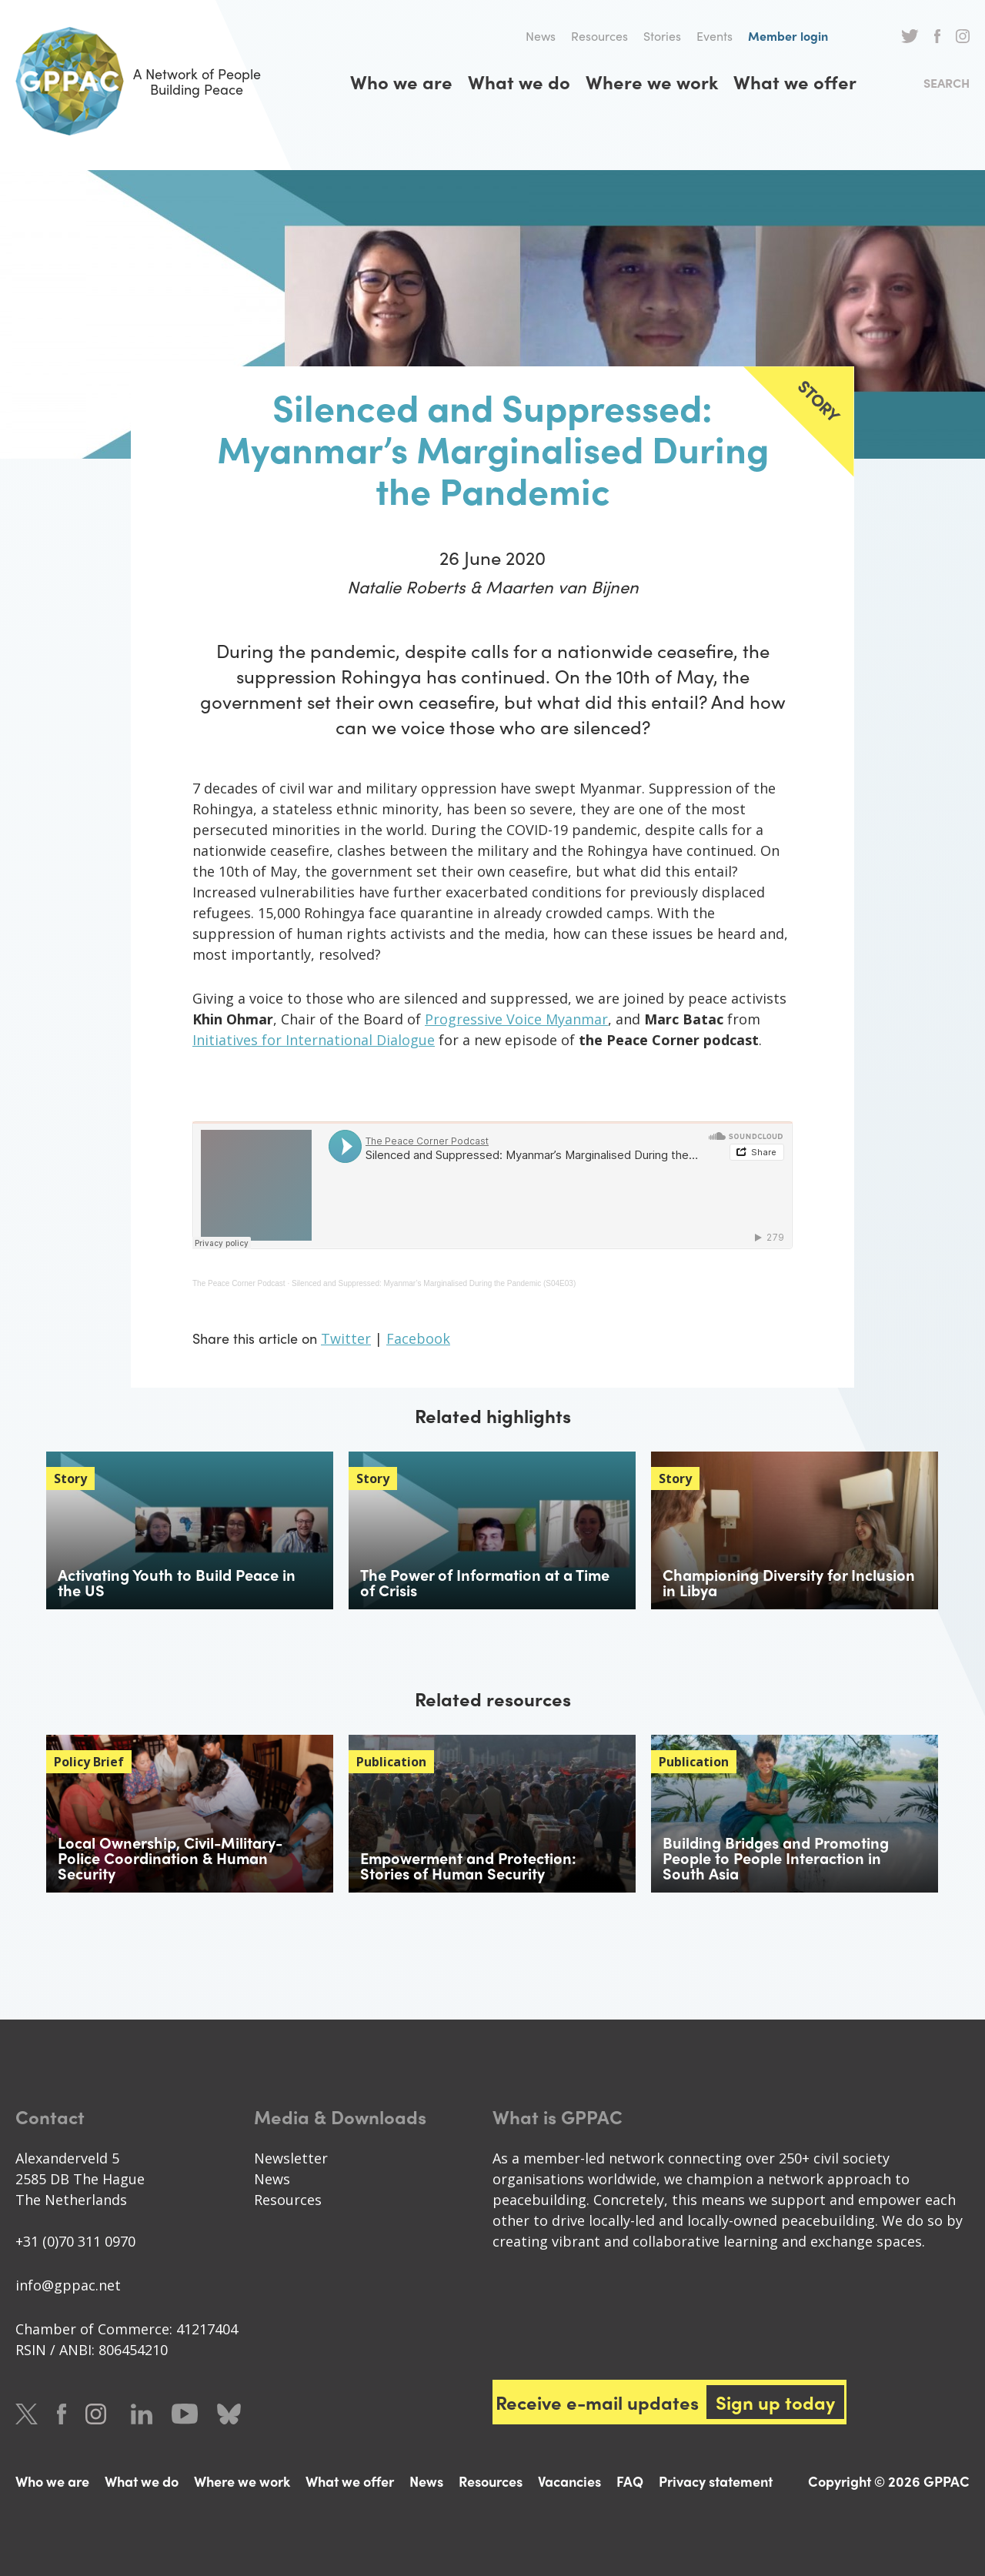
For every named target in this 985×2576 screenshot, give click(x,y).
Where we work (652, 81)
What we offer (794, 81)
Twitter (910, 36)
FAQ (629, 2481)
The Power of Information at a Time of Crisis (484, 1582)
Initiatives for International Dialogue (313, 1040)
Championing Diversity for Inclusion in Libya (789, 1582)
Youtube (185, 2414)
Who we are (401, 81)
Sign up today (775, 2402)
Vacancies (569, 2481)
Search (946, 83)
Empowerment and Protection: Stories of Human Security (468, 1865)
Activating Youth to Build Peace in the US (177, 1582)
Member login (788, 36)
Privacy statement (716, 2481)
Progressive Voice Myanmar (516, 1019)
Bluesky (229, 2414)
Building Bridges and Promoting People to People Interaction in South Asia (776, 1857)
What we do (519, 81)
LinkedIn (141, 2414)
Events (714, 36)
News (541, 36)
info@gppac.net (68, 2285)
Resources (599, 36)
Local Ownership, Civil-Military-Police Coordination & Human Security (170, 1857)
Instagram (963, 36)
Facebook (937, 36)
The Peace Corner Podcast (238, 1283)
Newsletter (291, 2158)
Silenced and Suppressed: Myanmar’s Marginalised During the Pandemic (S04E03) (434, 1283)
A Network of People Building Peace (138, 81)
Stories (662, 36)
